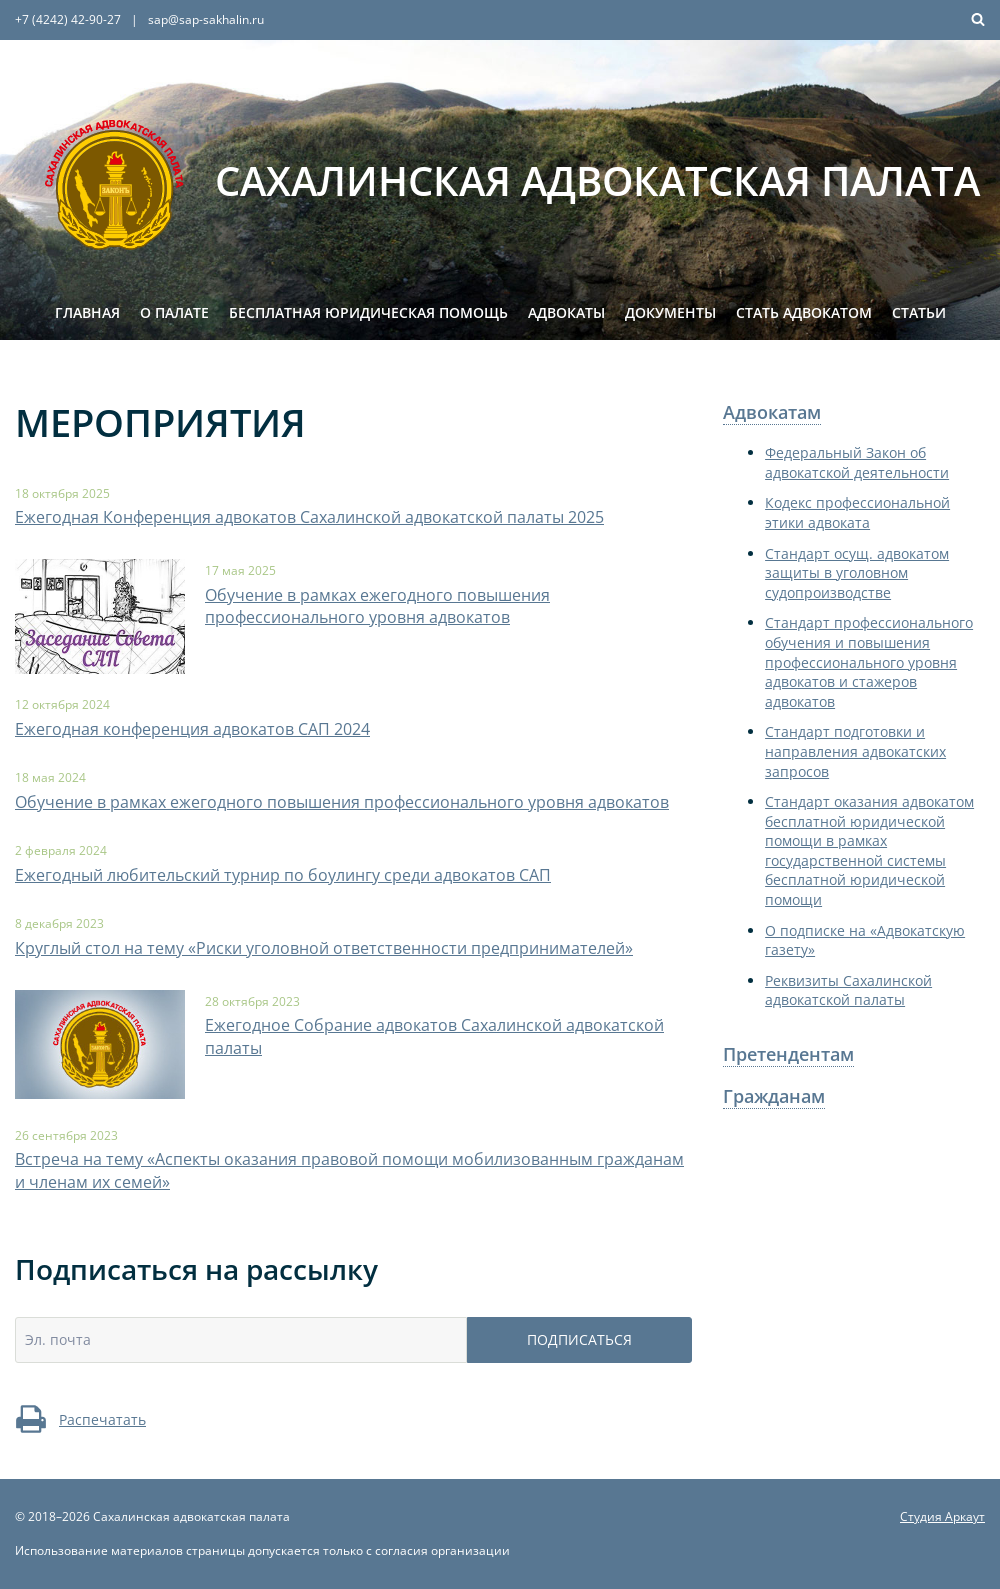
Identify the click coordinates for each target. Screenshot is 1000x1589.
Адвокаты (566, 312)
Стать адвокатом (804, 312)
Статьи (919, 312)
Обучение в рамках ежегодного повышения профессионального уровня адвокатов (377, 606)
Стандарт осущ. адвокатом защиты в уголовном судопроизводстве (857, 573)
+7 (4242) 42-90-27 (68, 19)
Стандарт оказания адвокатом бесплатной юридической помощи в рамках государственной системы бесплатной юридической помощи (869, 850)
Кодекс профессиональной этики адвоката (857, 512)
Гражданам (774, 1096)
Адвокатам (772, 412)
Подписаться (579, 1339)
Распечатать (80, 1419)
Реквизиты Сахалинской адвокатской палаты (848, 990)
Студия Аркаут (942, 1516)
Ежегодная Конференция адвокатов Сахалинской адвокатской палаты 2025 (309, 517)
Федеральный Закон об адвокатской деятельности (857, 462)
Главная (87, 312)
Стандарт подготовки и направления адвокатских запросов (855, 751)
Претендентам (788, 1054)
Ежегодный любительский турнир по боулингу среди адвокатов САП (283, 875)
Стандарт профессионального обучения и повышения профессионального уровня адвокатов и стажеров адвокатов (869, 661)
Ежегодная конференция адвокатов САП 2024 (192, 729)
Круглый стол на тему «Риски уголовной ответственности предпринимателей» (324, 948)
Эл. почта (58, 1339)
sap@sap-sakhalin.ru (206, 19)
